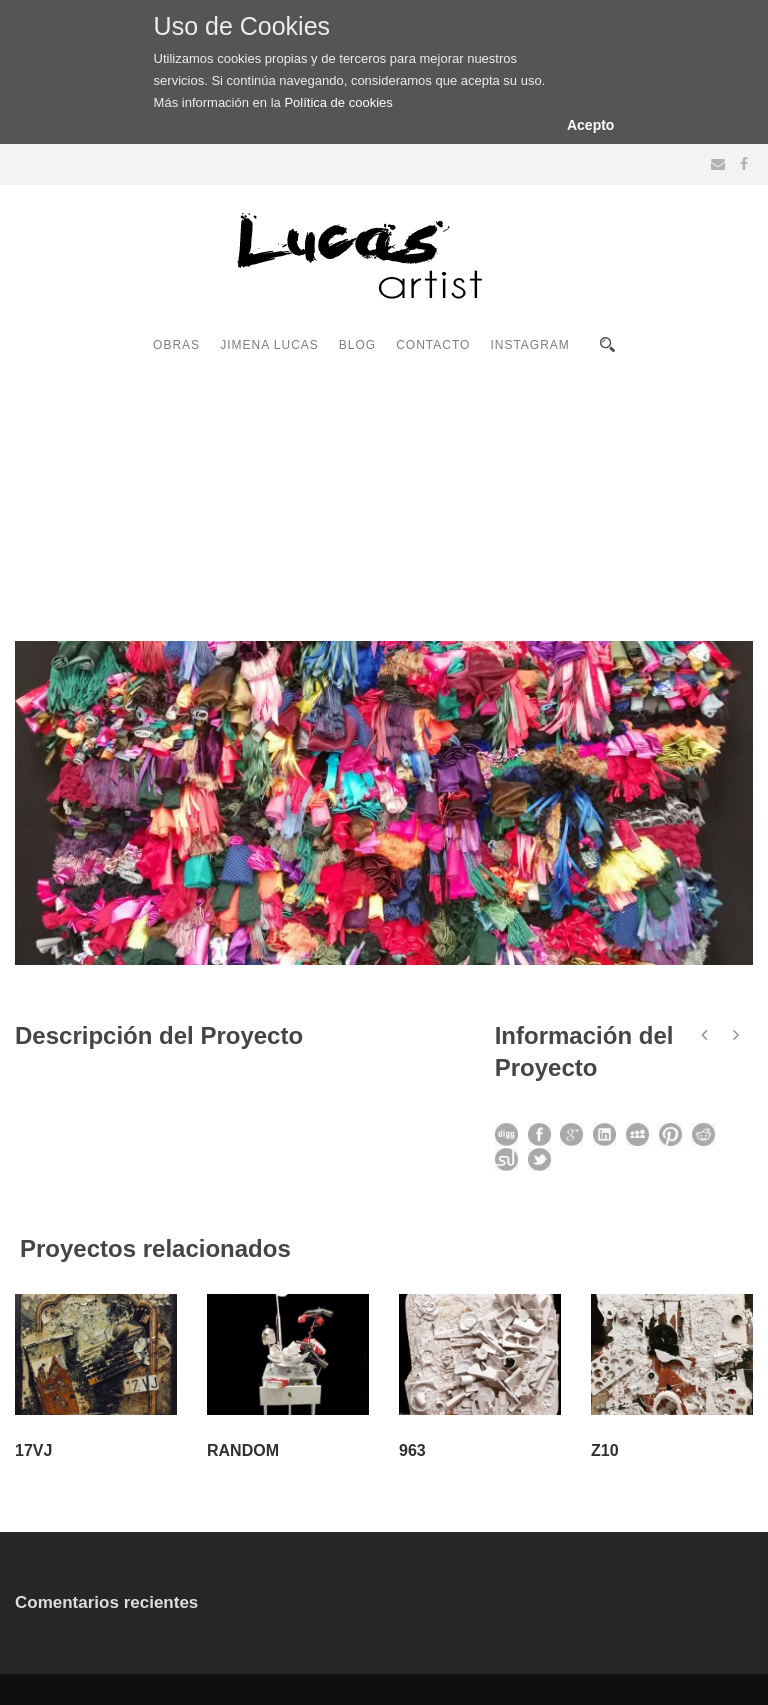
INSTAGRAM (529, 345)
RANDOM (243, 1450)
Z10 (605, 1450)
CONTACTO (433, 345)
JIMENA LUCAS (269, 345)
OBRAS (176, 345)
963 (412, 1450)
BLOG (357, 345)
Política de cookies (338, 102)
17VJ (33, 1450)
